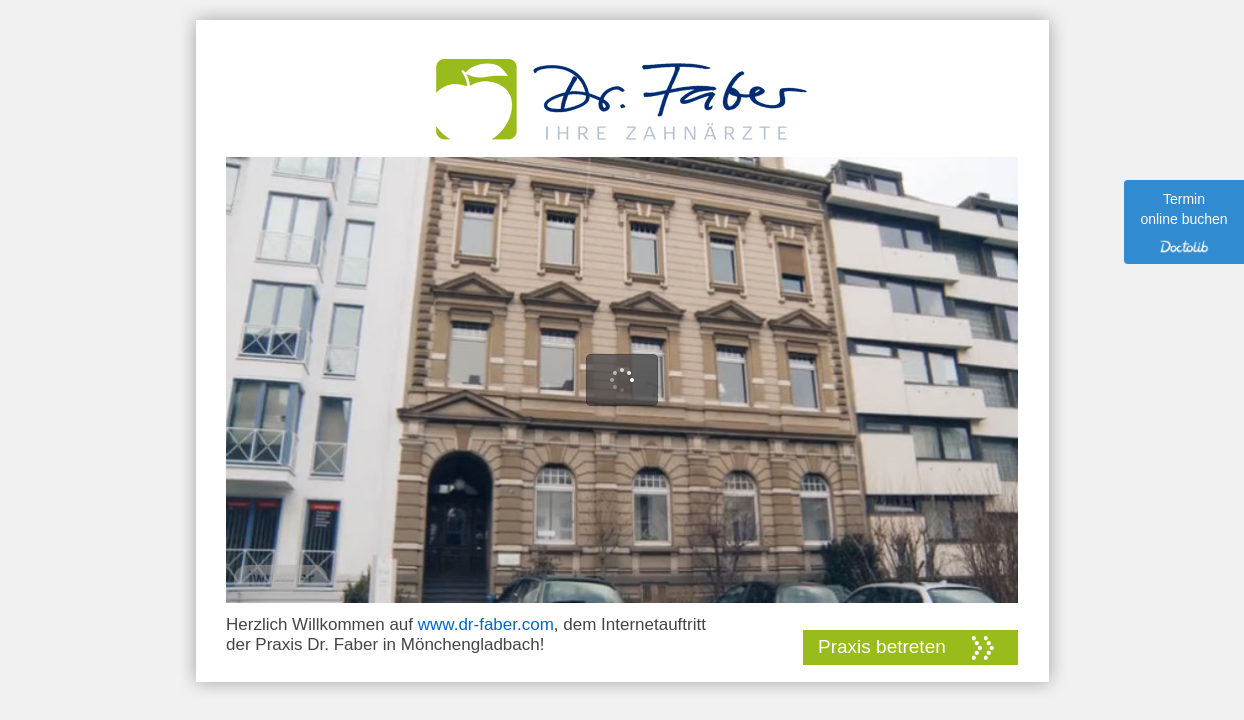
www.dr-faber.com (486, 624)
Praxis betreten (882, 646)
